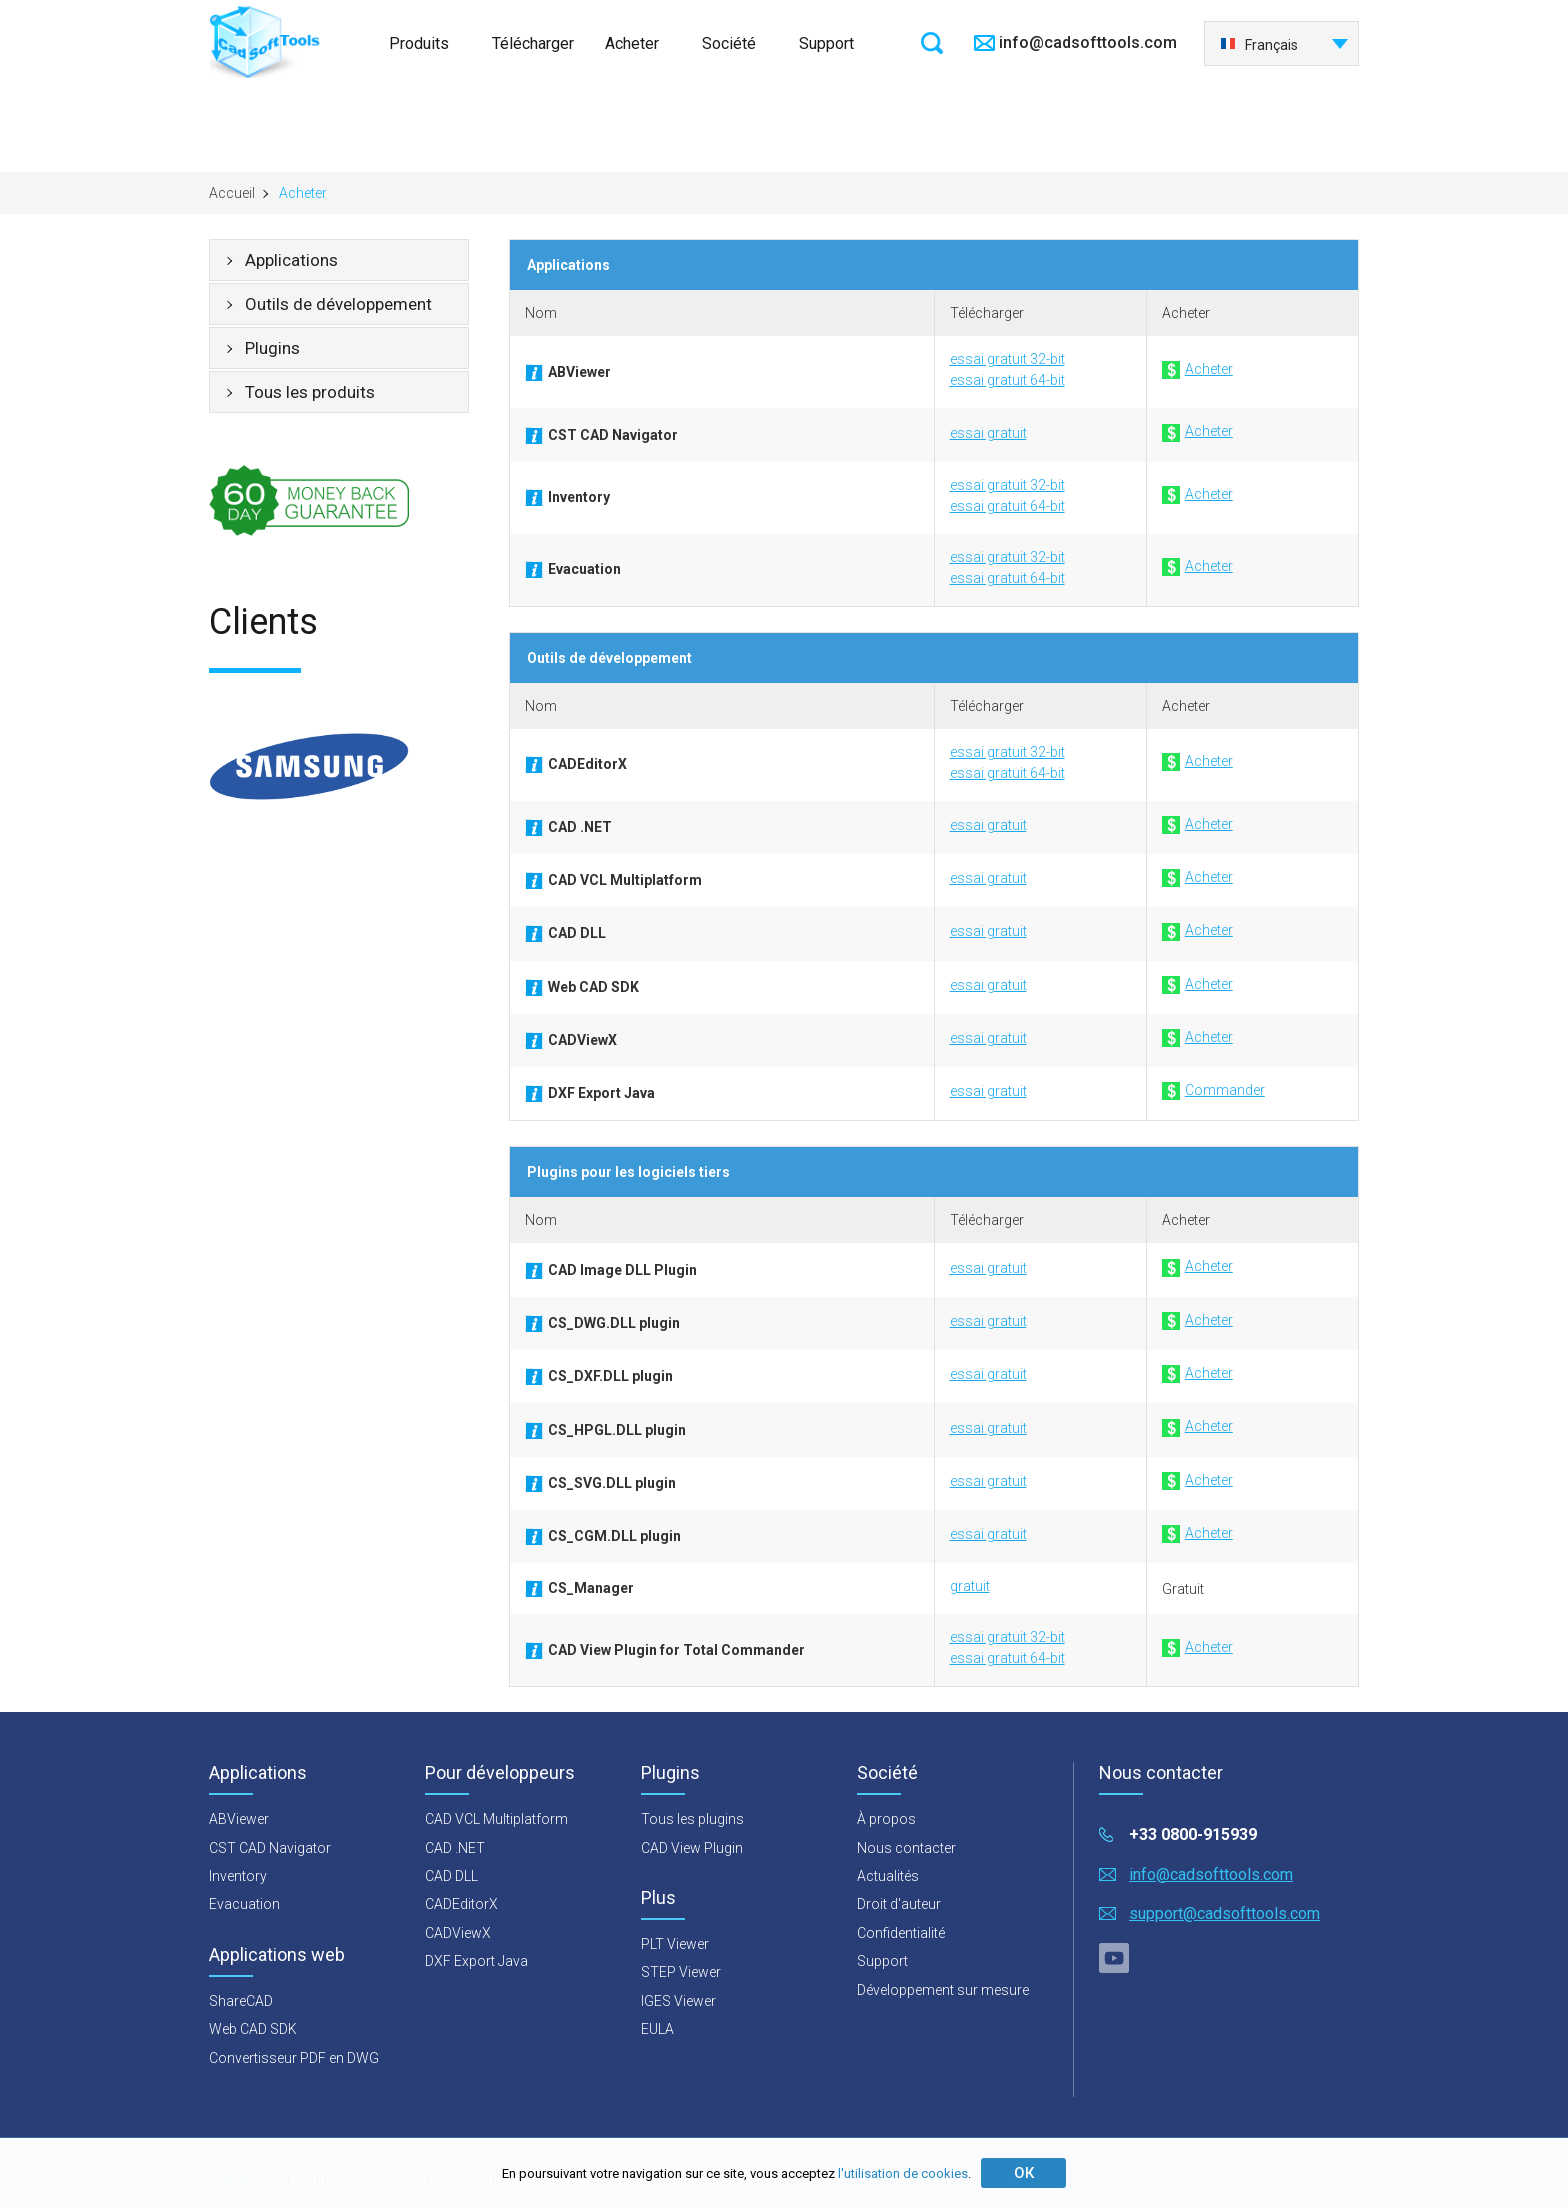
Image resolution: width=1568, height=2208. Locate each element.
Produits (419, 43)
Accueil (232, 193)
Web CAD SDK (253, 2029)
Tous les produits (310, 392)
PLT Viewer (675, 1944)
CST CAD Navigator (270, 1848)
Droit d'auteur (899, 1904)
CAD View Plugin (692, 1848)
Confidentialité (901, 1933)
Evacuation (244, 1904)
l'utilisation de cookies (903, 2173)
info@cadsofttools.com (1088, 42)
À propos (886, 1819)
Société (729, 43)
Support (826, 43)
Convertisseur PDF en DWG (294, 2058)
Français (1259, 45)
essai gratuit (988, 433)
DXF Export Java (476, 1961)
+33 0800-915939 (1193, 1834)
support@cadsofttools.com (1224, 1913)
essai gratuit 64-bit (1007, 380)
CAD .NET (455, 1848)
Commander (1213, 1091)
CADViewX (458, 1933)
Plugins (272, 348)
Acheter (632, 43)
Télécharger (533, 43)
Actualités (888, 1876)
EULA (657, 2029)
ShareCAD (241, 2001)
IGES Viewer (678, 2001)
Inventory (238, 1876)
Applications (291, 260)
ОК (1024, 2173)
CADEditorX (461, 1904)
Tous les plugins (692, 1819)
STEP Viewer (681, 1972)
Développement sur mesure (943, 1990)
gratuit (970, 1586)
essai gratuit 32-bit (1007, 359)
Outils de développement (338, 304)
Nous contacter (906, 1848)
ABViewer (239, 1819)
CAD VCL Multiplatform (496, 1819)
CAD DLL (451, 1876)
